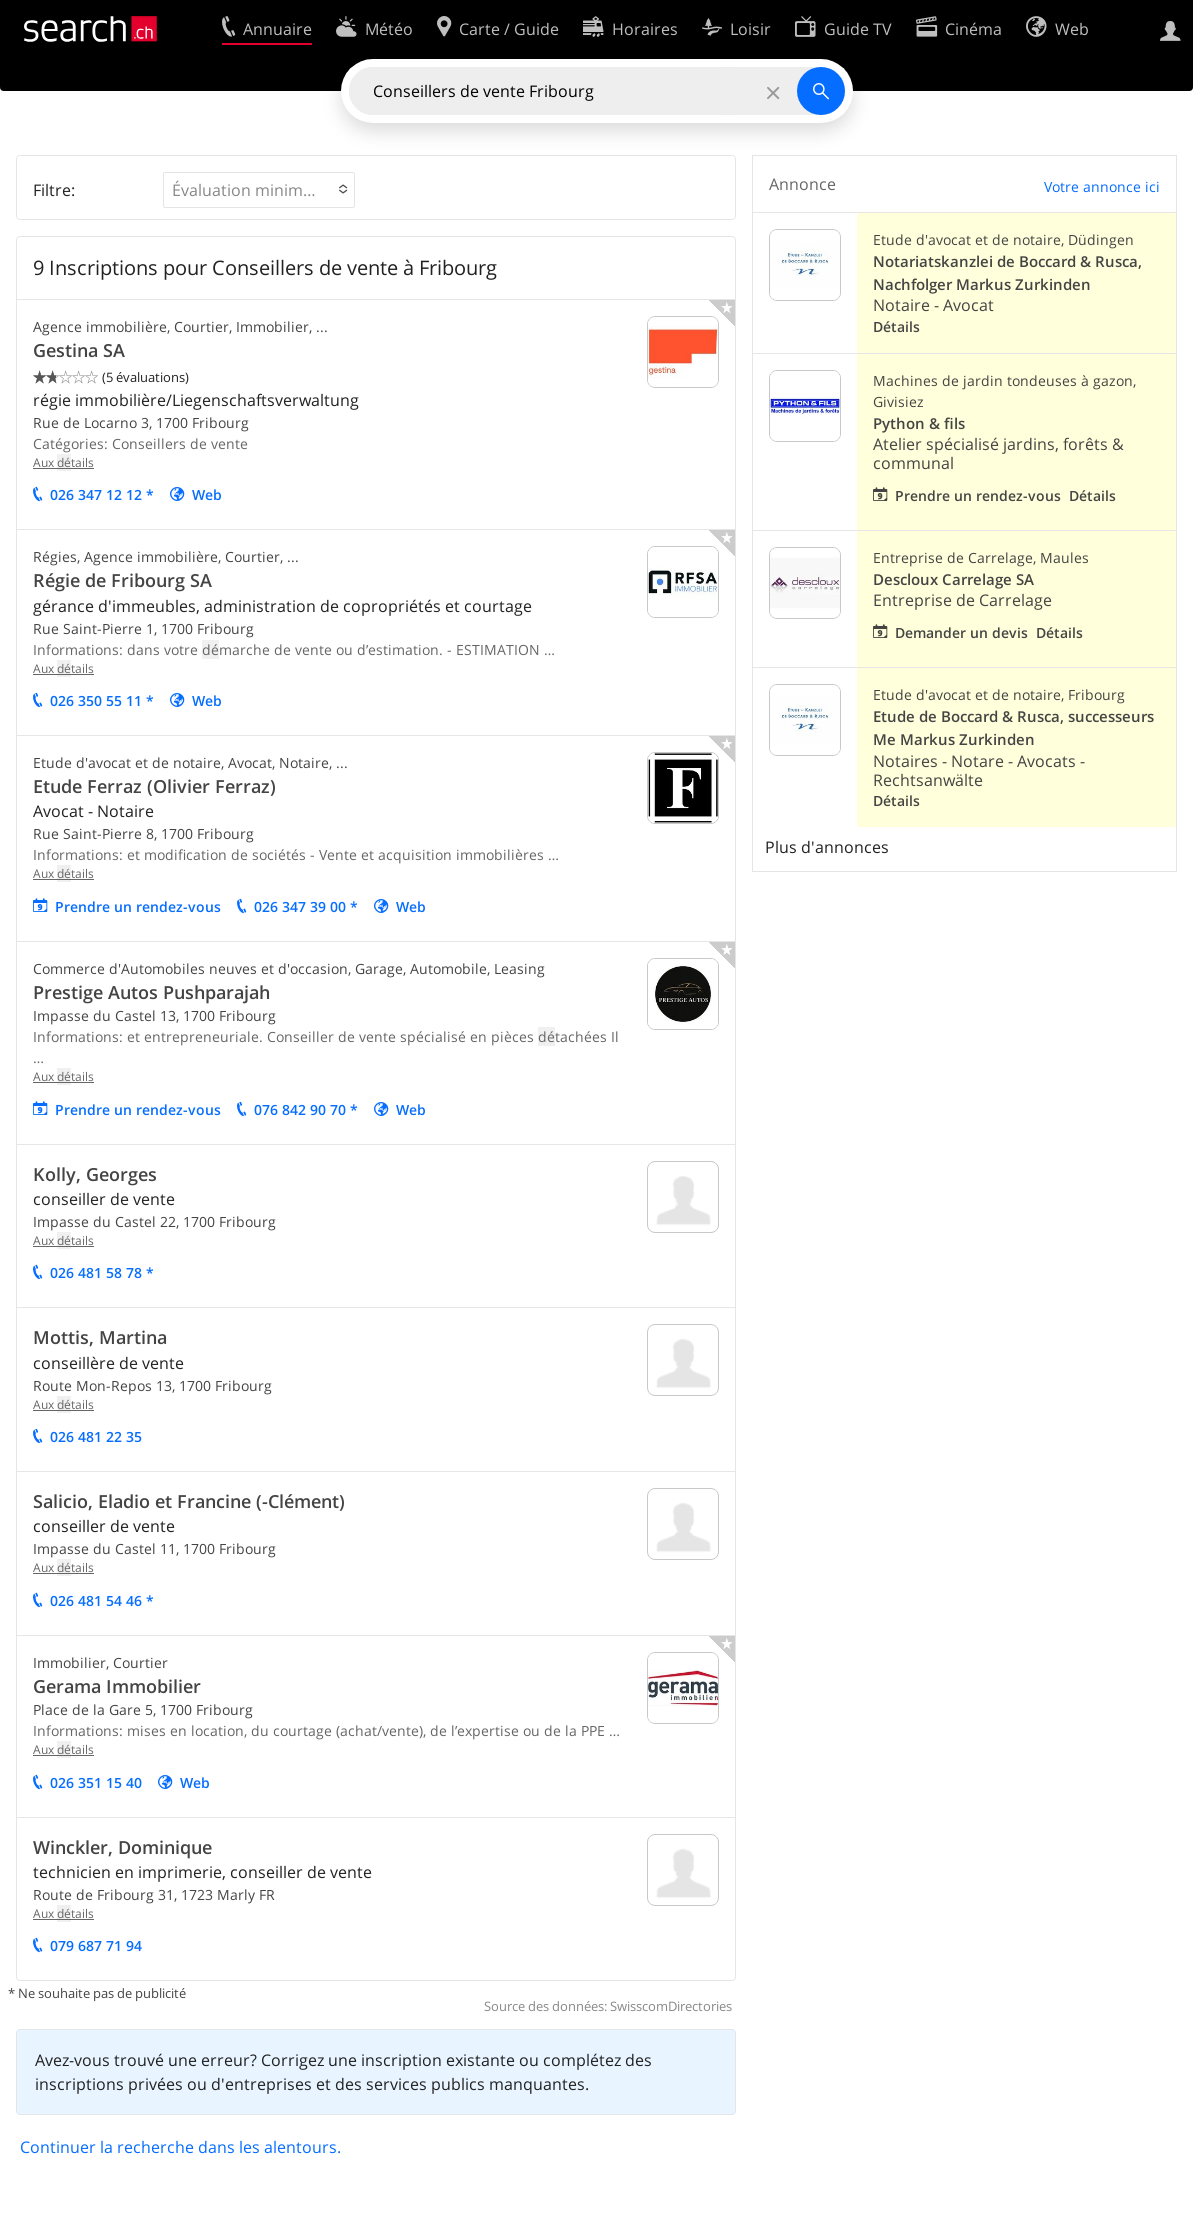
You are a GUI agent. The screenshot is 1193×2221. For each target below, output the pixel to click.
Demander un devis (961, 632)
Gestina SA (79, 350)
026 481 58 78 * (102, 1272)
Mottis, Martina (100, 1337)
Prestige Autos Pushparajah (151, 992)
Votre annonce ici (1102, 186)
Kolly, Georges (95, 1174)
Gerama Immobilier (117, 1686)
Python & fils (919, 423)
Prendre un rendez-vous (138, 906)
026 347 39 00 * (306, 906)
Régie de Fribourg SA (122, 580)
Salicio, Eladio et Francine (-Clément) (189, 1501)
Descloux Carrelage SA (953, 579)
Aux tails (63, 462)
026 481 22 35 (96, 1436)
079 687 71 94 (96, 1945)
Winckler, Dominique (122, 1847)
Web (207, 494)
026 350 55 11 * (102, 700)
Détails (896, 326)
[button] (259, 190)
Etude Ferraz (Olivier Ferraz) (154, 786)
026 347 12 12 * (102, 494)
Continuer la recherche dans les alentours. (180, 2147)
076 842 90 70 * (306, 1109)
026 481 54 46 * (102, 1600)
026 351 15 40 (96, 1782)
